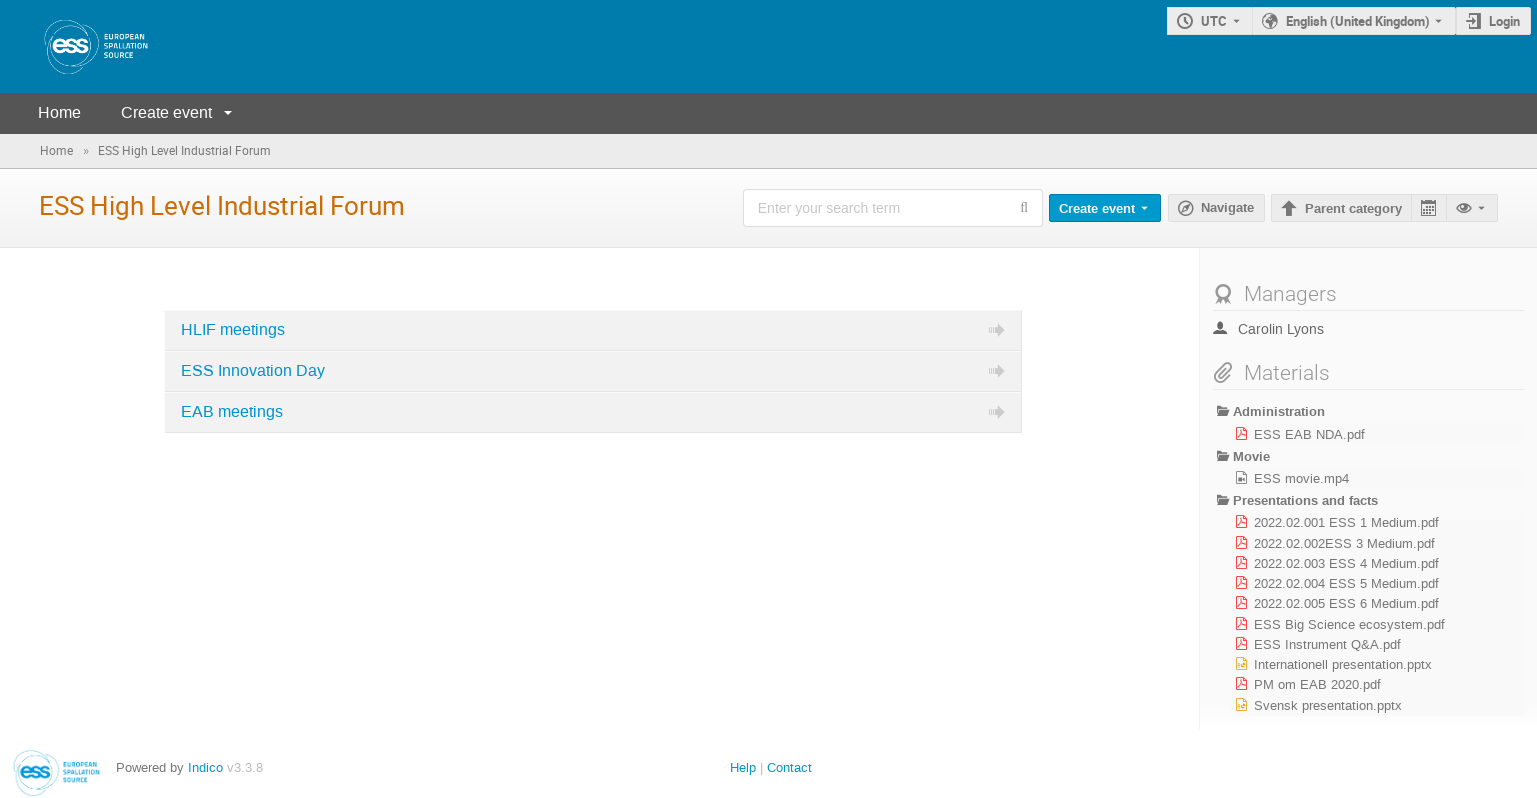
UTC (1214, 21)
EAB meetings (232, 412)
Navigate (1227, 208)
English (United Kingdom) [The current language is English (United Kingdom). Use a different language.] (1358, 21)
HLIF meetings (233, 330)
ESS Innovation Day (253, 371)
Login (1504, 21)
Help (743, 767)
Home (59, 112)
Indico (205, 767)
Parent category (1353, 209)
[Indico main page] (76, 46)
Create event (166, 112)
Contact (789, 767)
